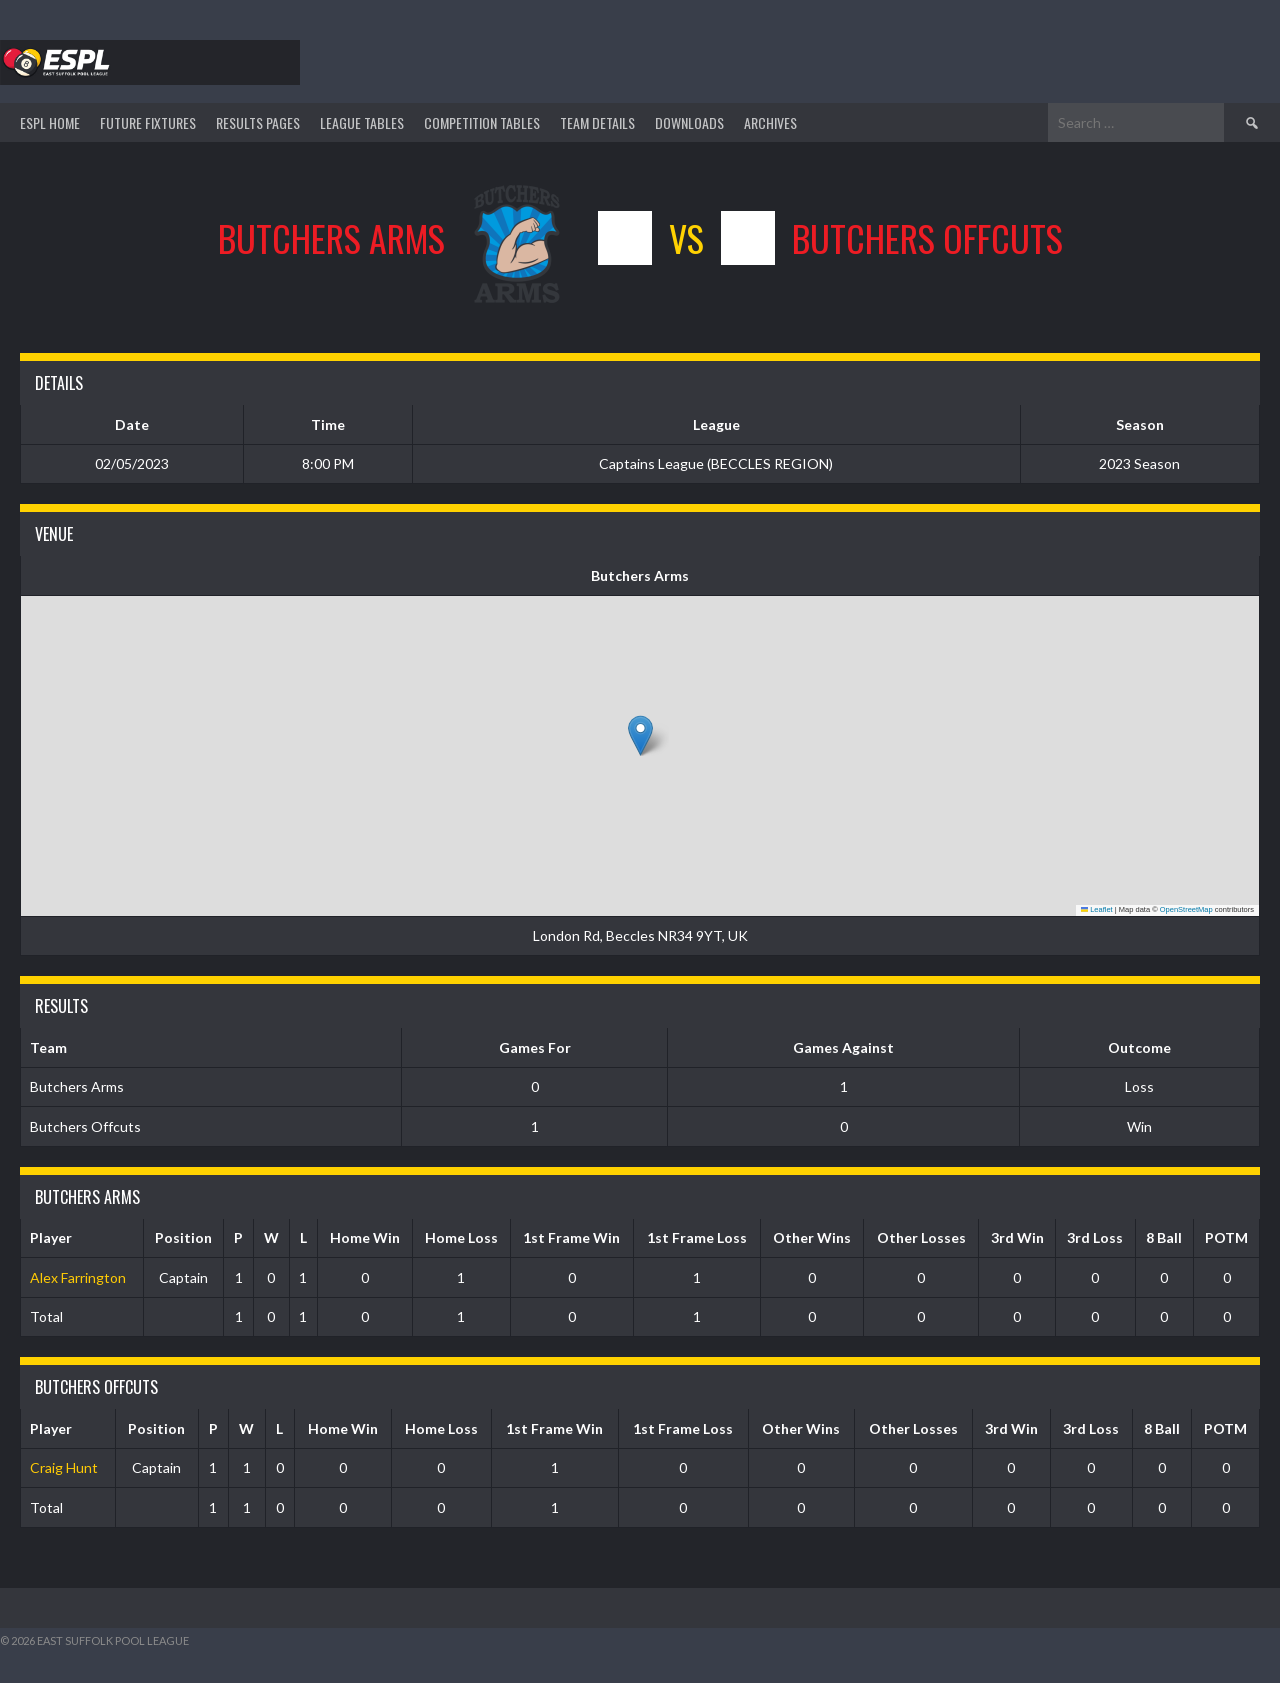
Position (183, 1237)
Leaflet (1097, 909)
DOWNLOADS (689, 122)
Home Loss (461, 1237)
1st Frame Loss (697, 1237)
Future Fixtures (148, 122)
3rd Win (1017, 1237)
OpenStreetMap (1186, 909)
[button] (640, 735)
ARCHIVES (770, 122)
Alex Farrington (78, 1277)
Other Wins (812, 1237)
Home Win (365, 1237)
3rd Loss (1095, 1237)
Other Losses (921, 1237)
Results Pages (258, 122)
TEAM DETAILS (597, 122)
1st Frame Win (571, 1237)
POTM (1226, 1237)
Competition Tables (482, 122)
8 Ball (1164, 1237)
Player (51, 1237)
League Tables (362, 122)
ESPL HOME (50, 122)
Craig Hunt (64, 1467)
